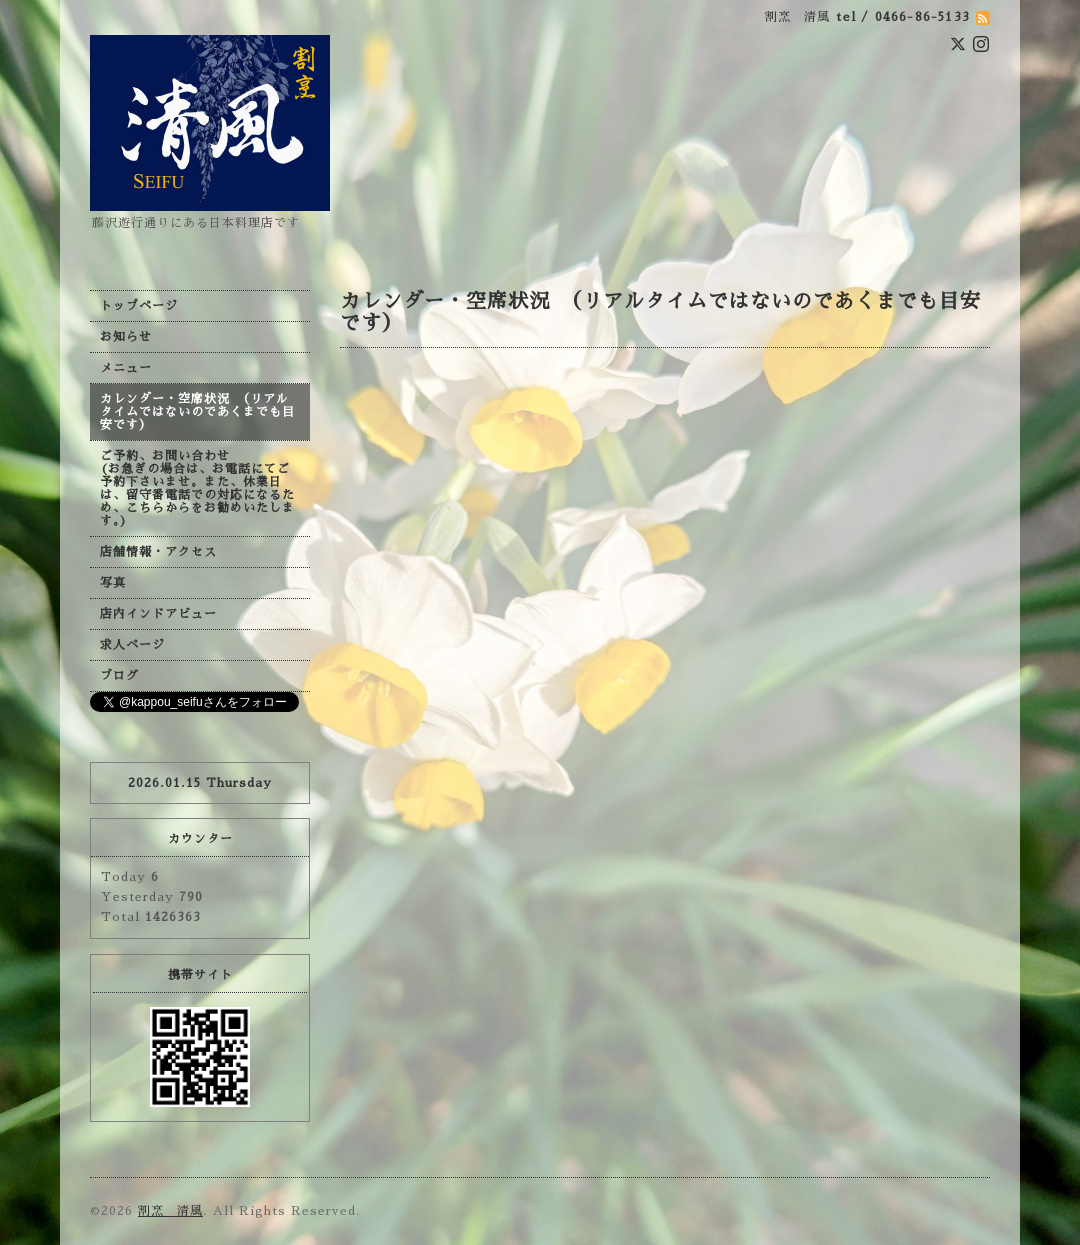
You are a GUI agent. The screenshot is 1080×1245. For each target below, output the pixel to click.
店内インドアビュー (158, 614)
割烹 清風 (170, 1211)
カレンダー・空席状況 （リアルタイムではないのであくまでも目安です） (197, 412)
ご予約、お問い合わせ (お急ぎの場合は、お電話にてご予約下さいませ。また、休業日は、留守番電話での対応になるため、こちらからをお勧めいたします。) (197, 488)
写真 (113, 583)
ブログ (119, 676)
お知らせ (126, 337)
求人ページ (132, 645)
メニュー (126, 368)
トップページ (139, 306)
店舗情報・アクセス (158, 552)
